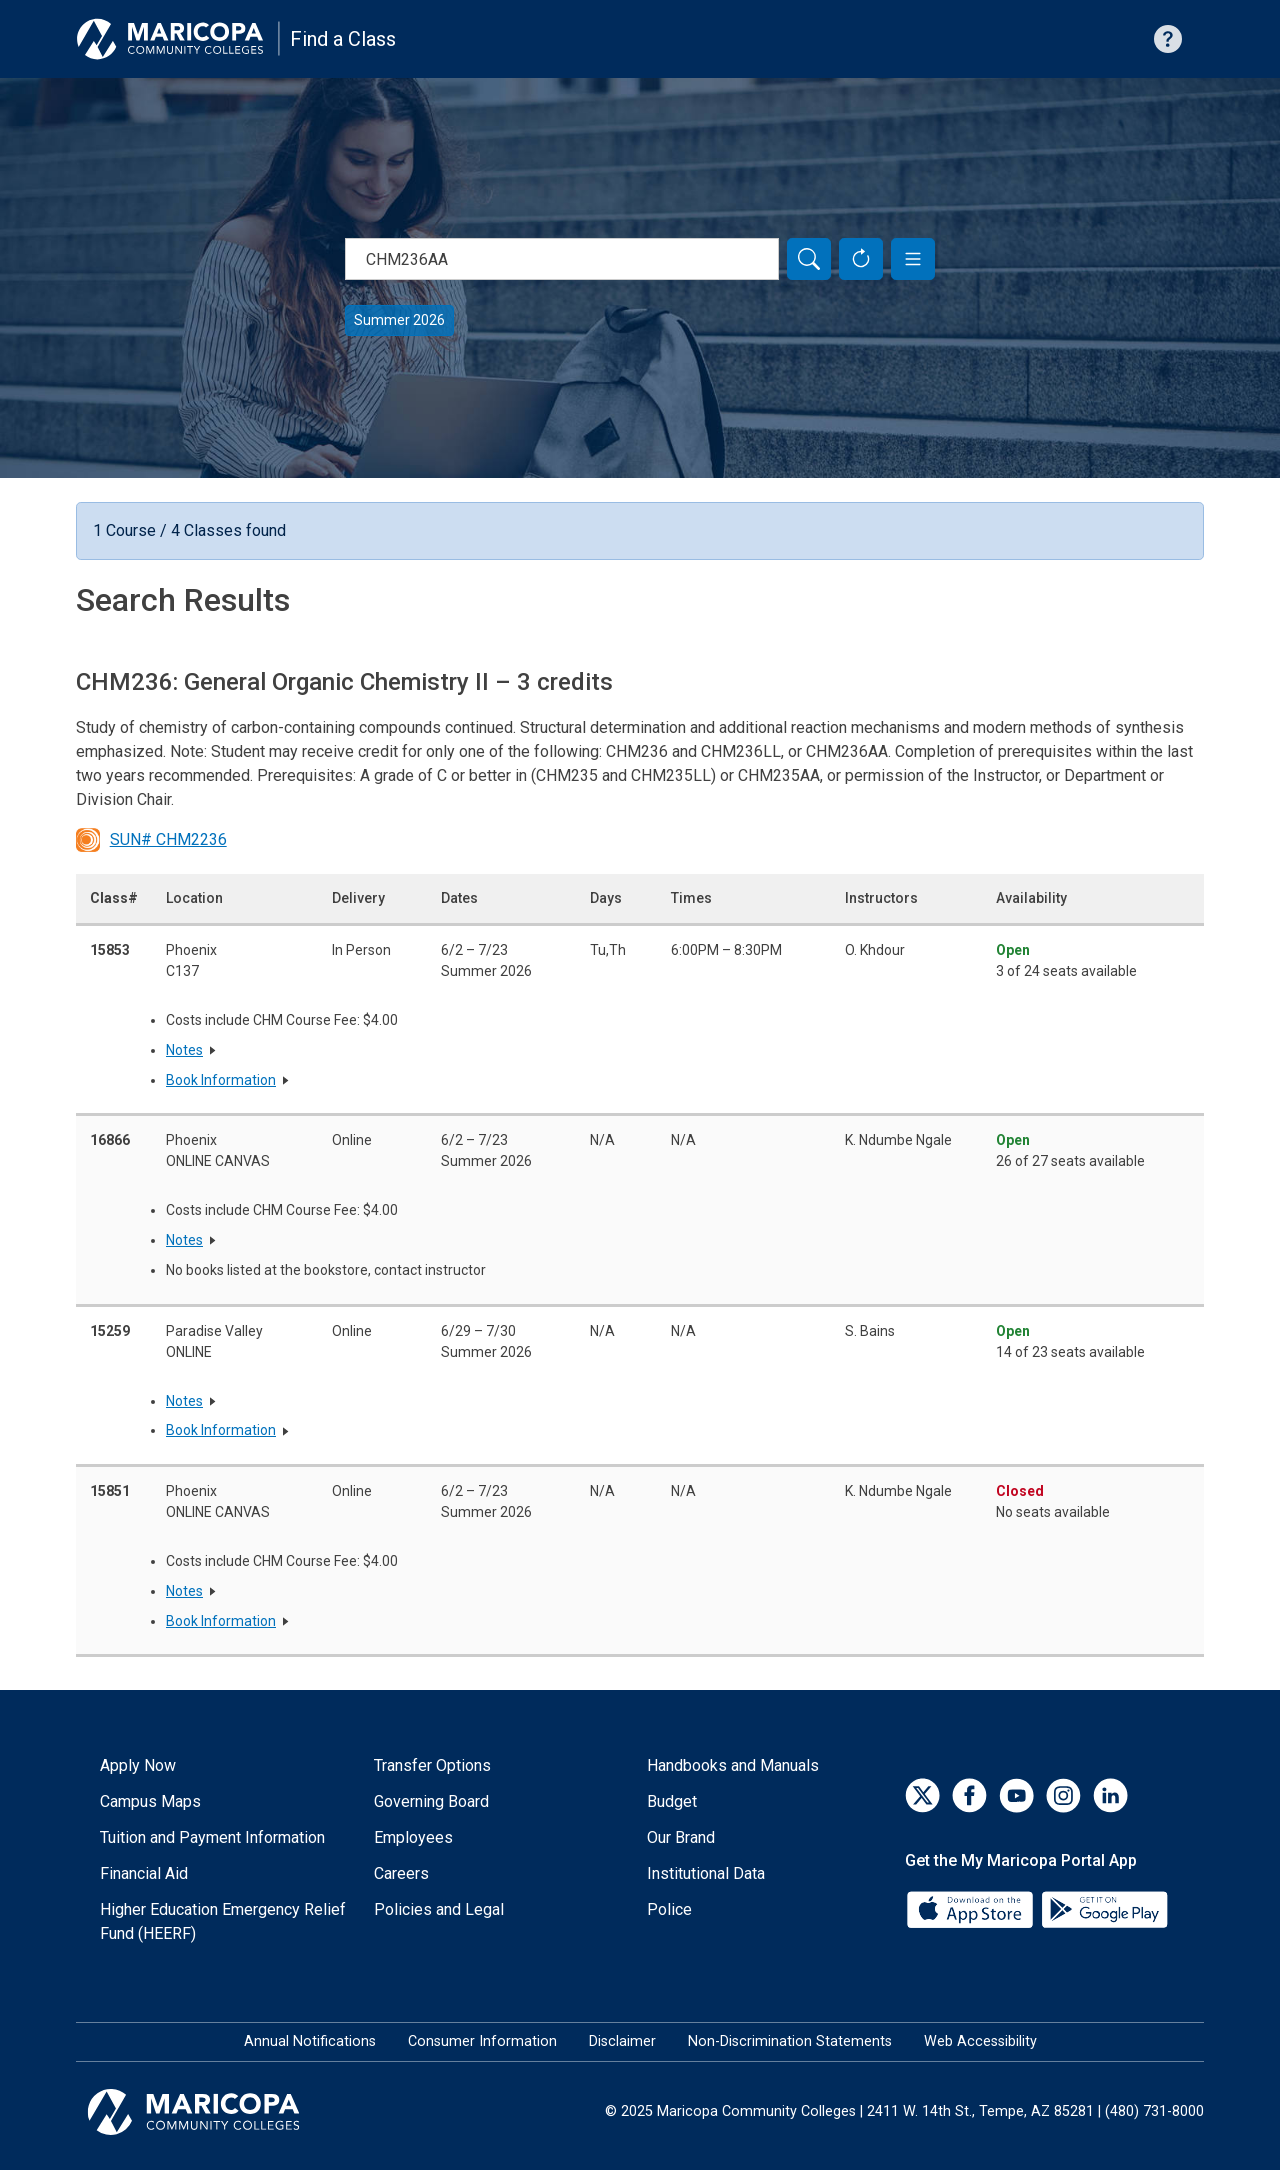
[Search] (809, 259)
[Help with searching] (1168, 39)
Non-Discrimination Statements (790, 2041)
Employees (413, 1837)
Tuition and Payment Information (212, 1837)
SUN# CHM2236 (151, 840)
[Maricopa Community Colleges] (218, 2112)
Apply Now (138, 1765)
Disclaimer (622, 2041)
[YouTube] (1016, 1795)
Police (669, 1909)
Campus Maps (150, 1801)
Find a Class (343, 39)
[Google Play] (1104, 1908)
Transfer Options (432, 1765)
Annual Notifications (310, 2041)
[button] (913, 259)
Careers (401, 1873)
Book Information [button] (221, 1080)
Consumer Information (482, 2041)
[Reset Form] (861, 259)
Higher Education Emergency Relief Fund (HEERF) (223, 1921)
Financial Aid (144, 1873)
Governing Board (431, 1801)
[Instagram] (1063, 1795)
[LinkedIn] (1110, 1795)
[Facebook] (969, 1795)
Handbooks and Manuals (733, 1765)
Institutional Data (706, 1873)
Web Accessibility (980, 2041)
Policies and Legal (439, 1909)
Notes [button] (184, 1050)
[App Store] (972, 1908)
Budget (672, 1801)
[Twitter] (922, 1795)
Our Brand (681, 1837)
